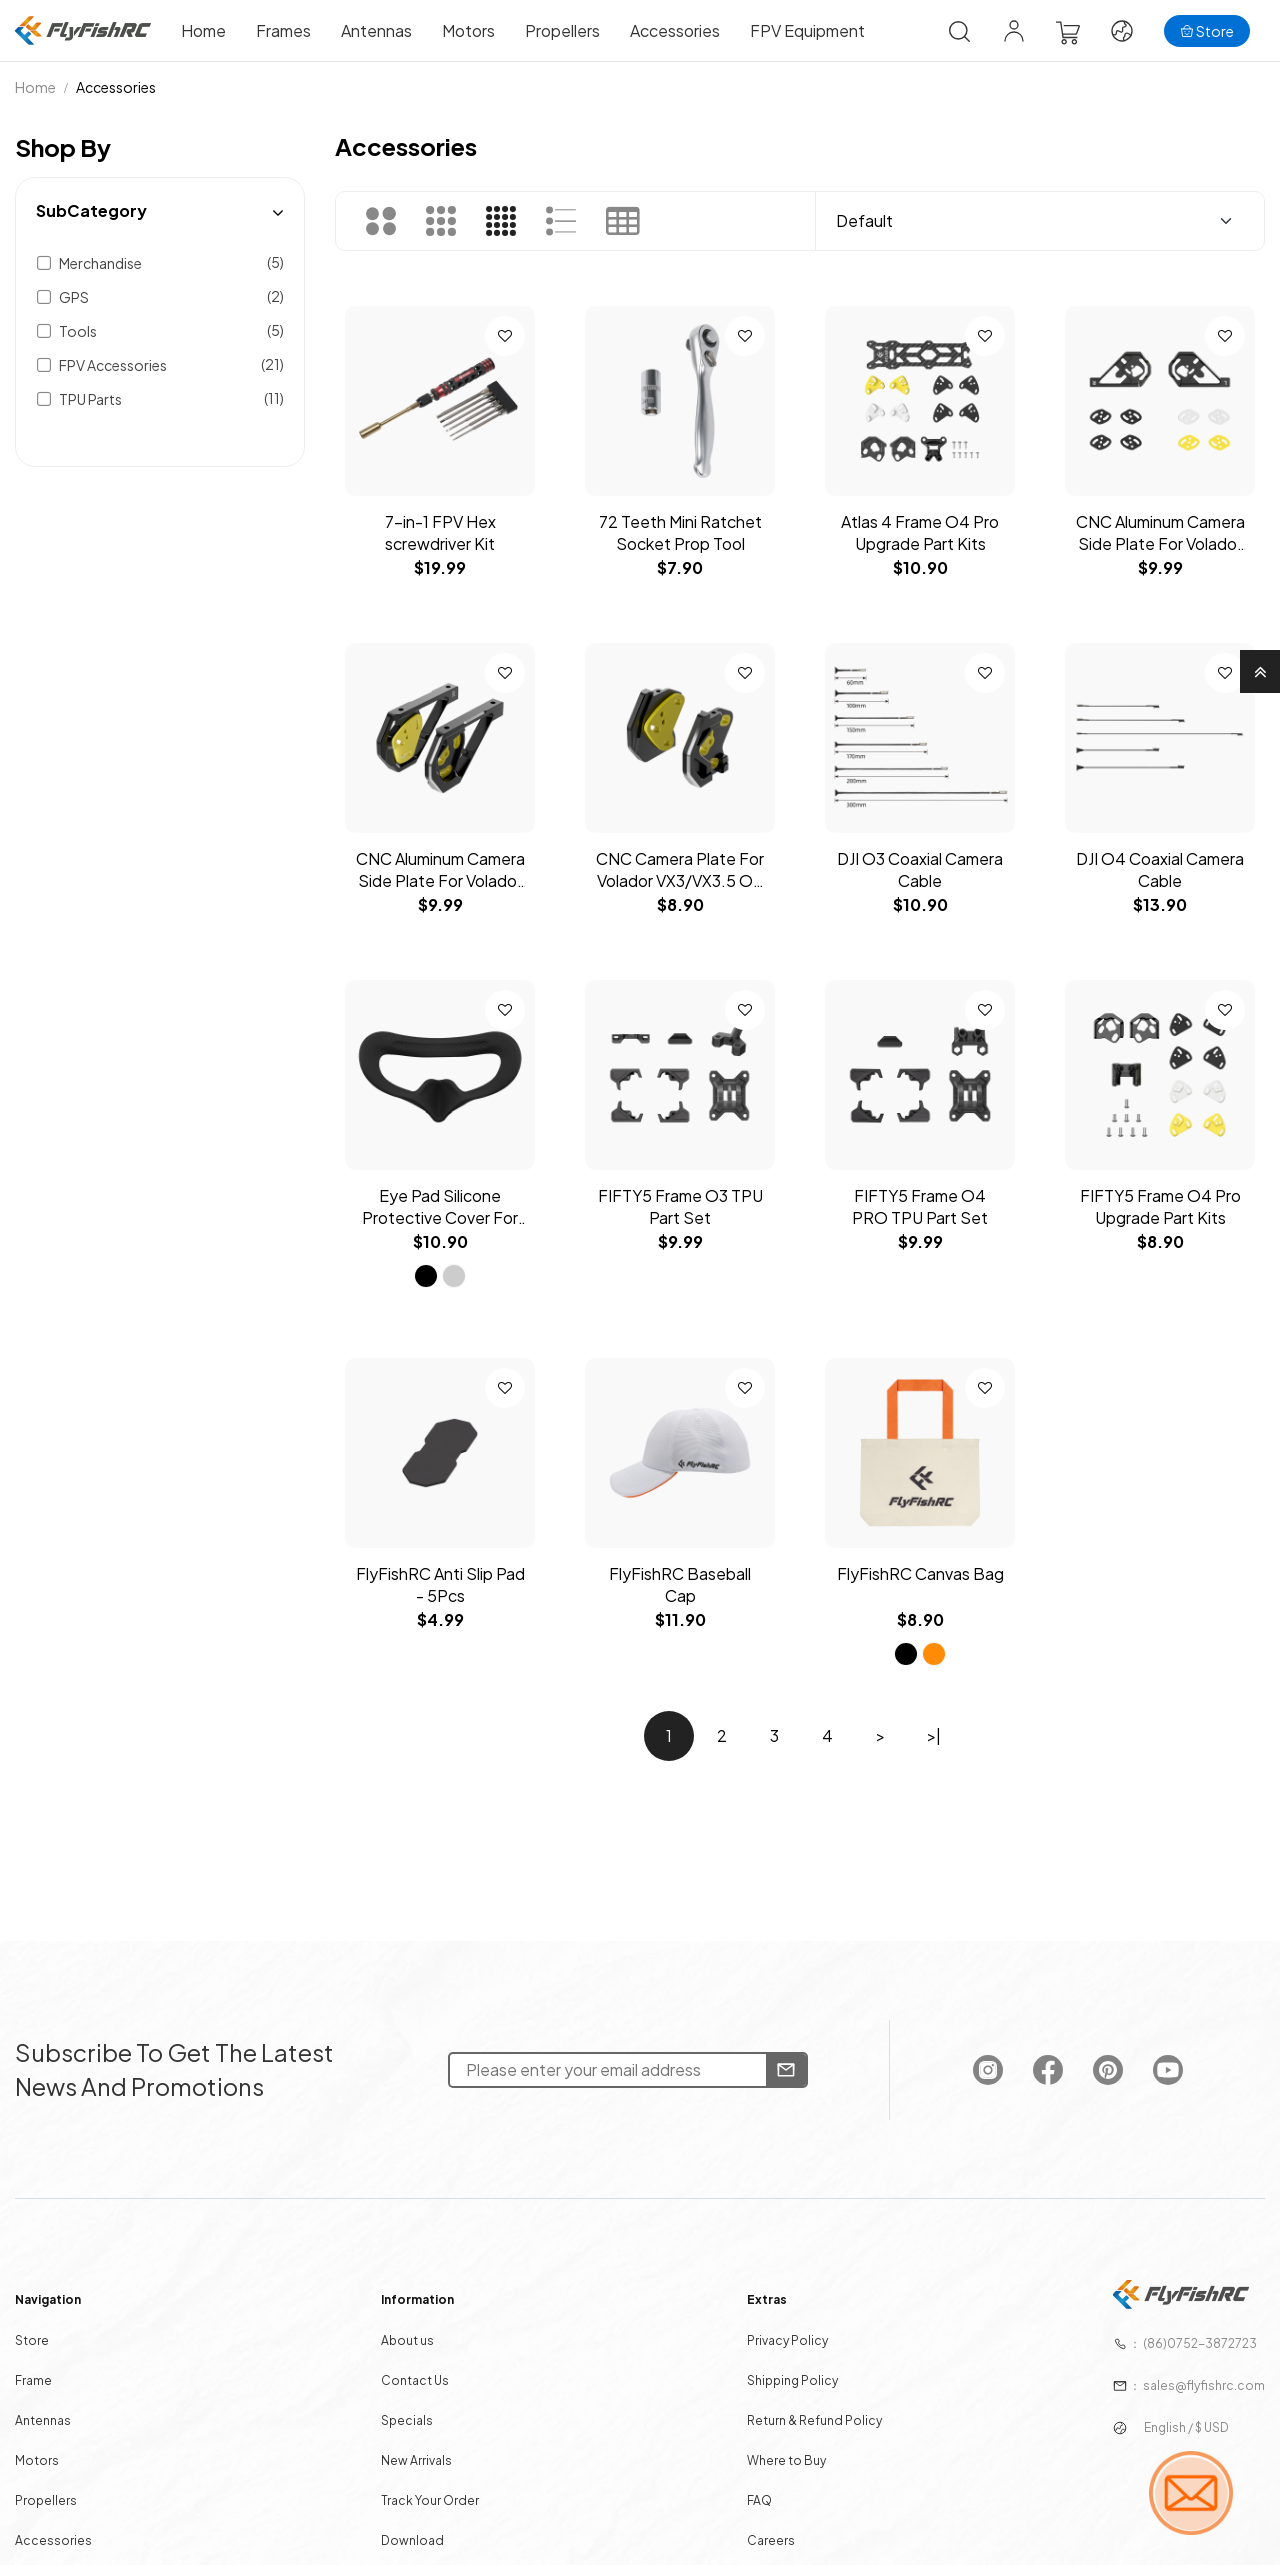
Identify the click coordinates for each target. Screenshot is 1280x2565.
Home (203, 30)
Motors (468, 30)
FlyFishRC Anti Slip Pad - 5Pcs (440, 1584)
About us (417, 2341)
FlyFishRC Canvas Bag (920, 1573)
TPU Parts (90, 399)
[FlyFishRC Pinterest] (1088, 2080)
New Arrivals (426, 2456)
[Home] (83, 30)
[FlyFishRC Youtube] (1145, 2080)
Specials (417, 2418)
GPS (74, 297)
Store (57, 2341)
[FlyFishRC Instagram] (973, 2080)
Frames (283, 30)
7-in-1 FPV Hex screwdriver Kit (440, 532)
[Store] (1207, 31)
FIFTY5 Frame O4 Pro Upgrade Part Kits (1160, 1206)
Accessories (675, 30)
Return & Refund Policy (807, 2418)
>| (934, 1735)
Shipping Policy (786, 2379)
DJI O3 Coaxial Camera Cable (920, 869)
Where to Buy (781, 2456)
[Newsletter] (779, 2080)
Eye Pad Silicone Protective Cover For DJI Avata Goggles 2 (440, 1207)
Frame (58, 2379)
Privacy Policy (782, 2341)
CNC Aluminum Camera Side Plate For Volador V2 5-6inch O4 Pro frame (440, 870)
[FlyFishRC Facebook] (1030, 2080)
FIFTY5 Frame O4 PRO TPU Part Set (920, 1206)
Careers (766, 2533)
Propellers (562, 30)
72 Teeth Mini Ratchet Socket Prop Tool (680, 532)
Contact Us (424, 2379)
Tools (78, 331)
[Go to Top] (1260, 671)
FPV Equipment (807, 30)
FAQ (755, 2494)
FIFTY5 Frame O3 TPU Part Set (680, 1206)
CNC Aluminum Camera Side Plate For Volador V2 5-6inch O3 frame (1160, 533)
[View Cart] (1068, 31)
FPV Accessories (113, 365)
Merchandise (100, 263)
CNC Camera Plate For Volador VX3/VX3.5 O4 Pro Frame (680, 870)
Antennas (376, 30)
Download (422, 2533)
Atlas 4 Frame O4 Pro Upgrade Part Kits (920, 532)
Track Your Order (439, 2494)
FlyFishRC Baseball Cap (680, 1584)
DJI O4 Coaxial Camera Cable (1160, 869)
